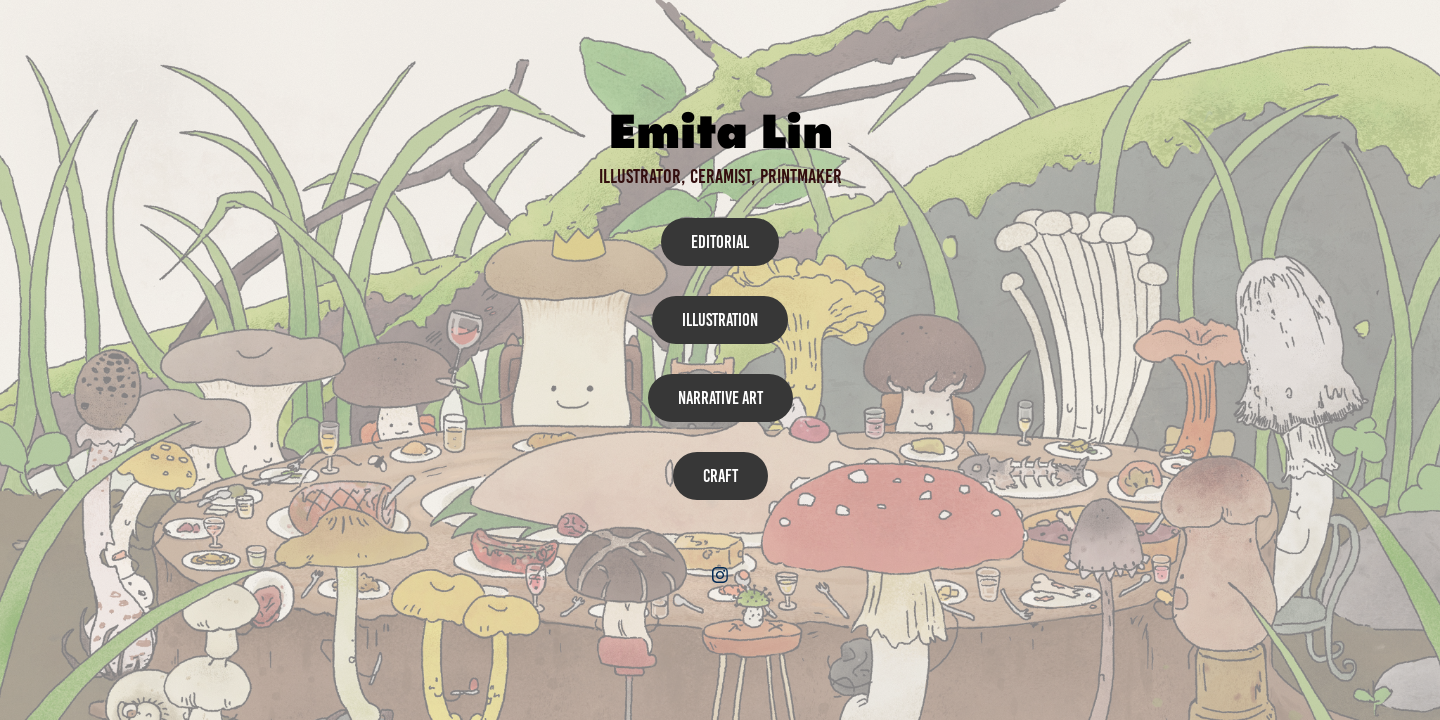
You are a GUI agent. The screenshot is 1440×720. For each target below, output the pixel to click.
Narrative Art (720, 398)
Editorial (720, 242)
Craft (720, 476)
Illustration (720, 320)
